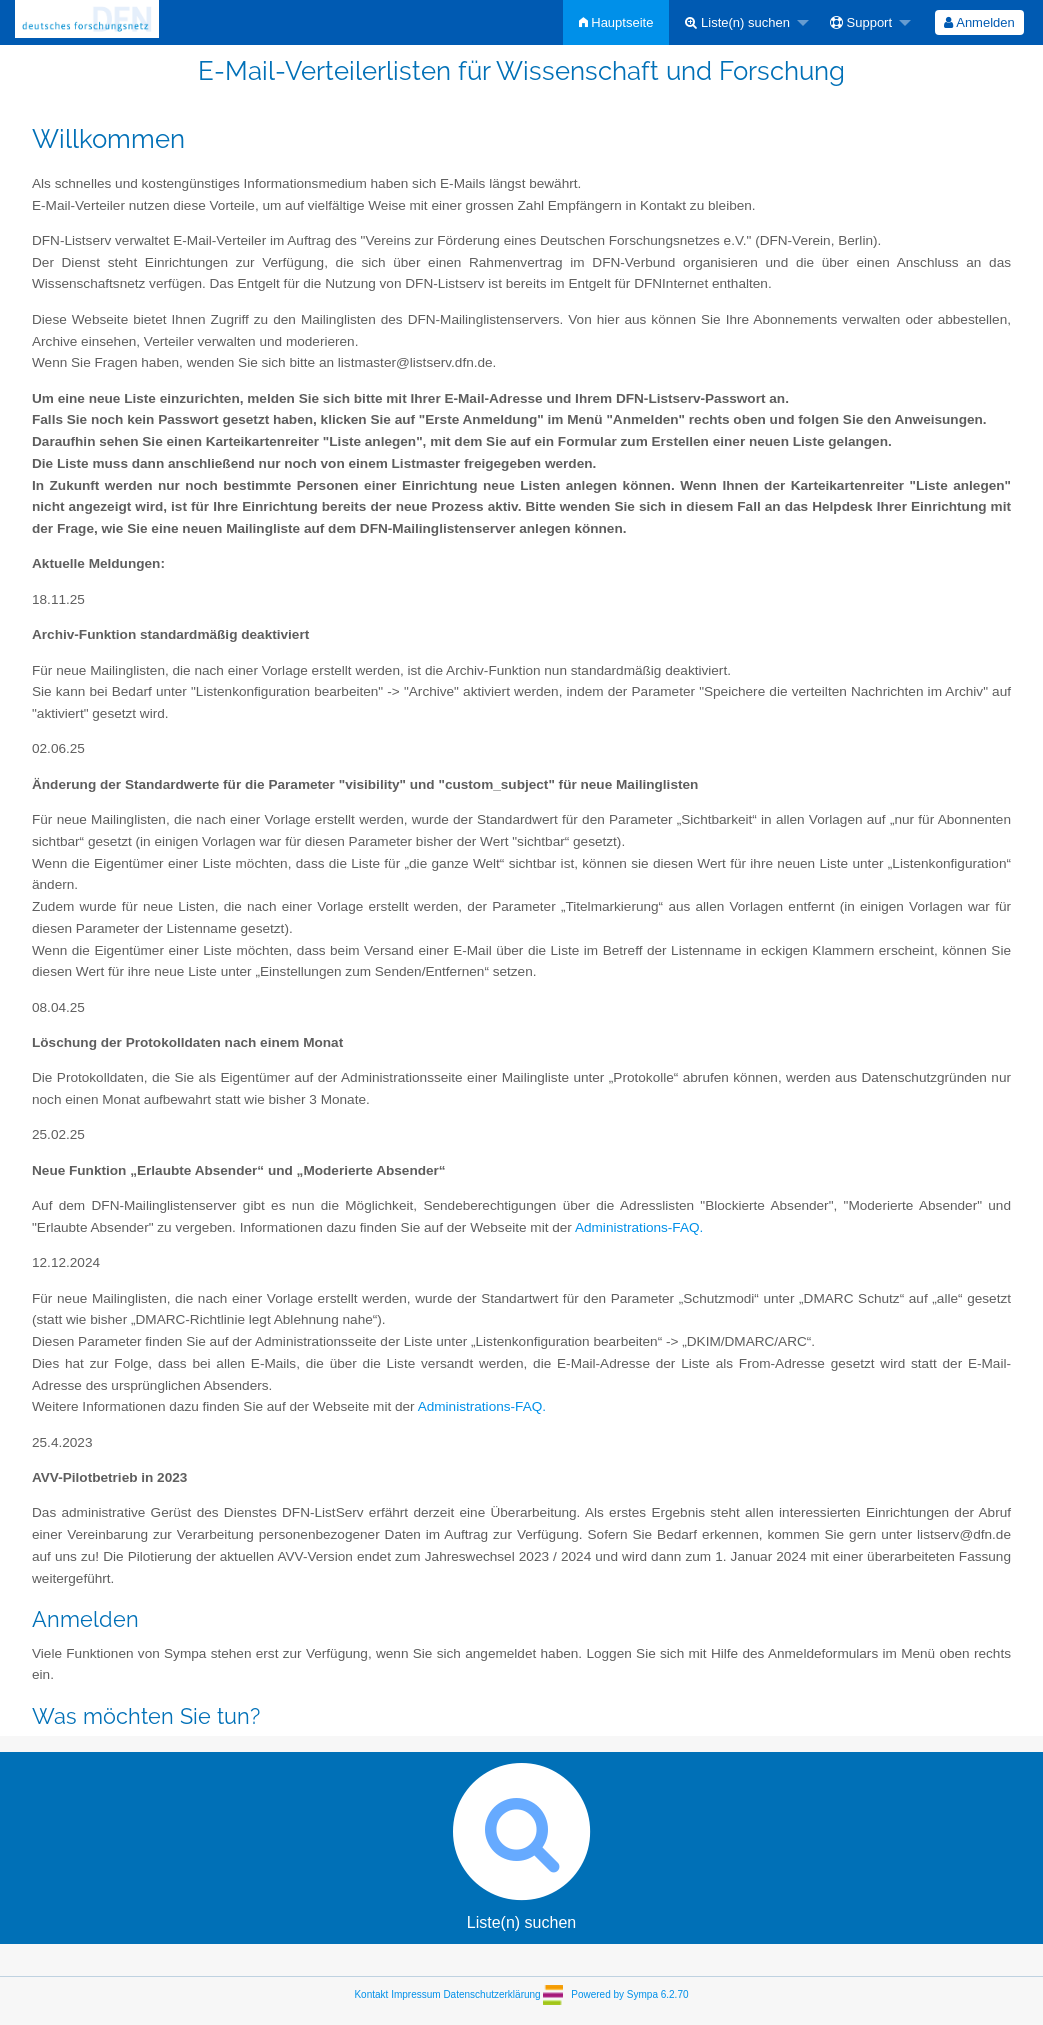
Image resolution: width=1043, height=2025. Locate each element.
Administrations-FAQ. (639, 1227)
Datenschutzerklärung (491, 1994)
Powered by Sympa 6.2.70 (629, 1994)
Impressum (415, 1994)
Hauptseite (616, 22)
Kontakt (371, 1994)
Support (861, 22)
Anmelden (979, 22)
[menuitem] (616, 22)
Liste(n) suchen (737, 22)
